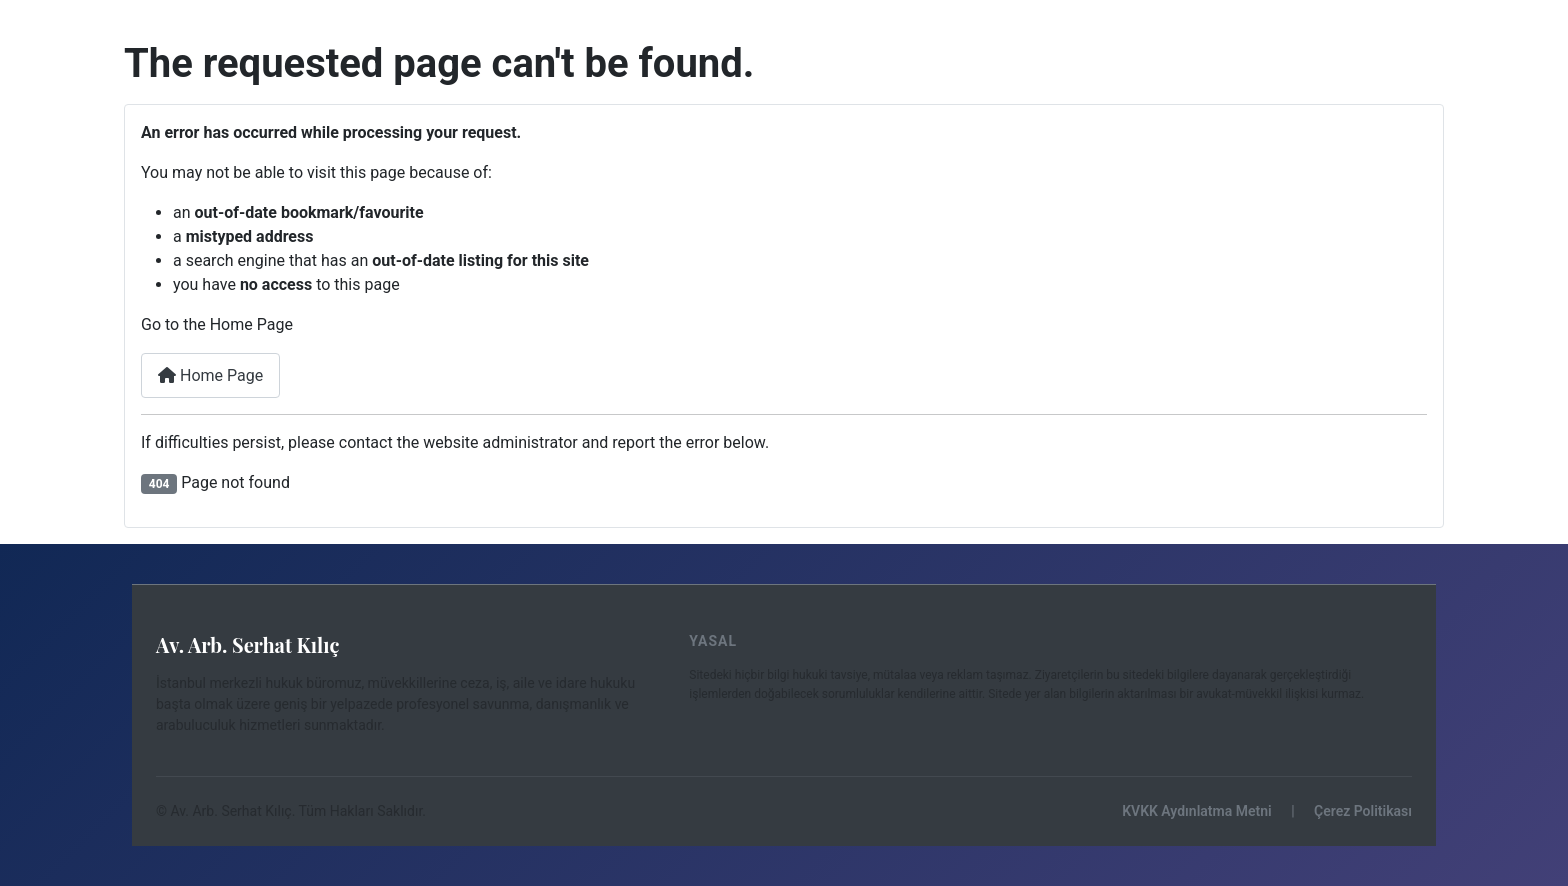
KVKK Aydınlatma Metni (1196, 811)
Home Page (210, 375)
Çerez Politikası (1363, 811)
